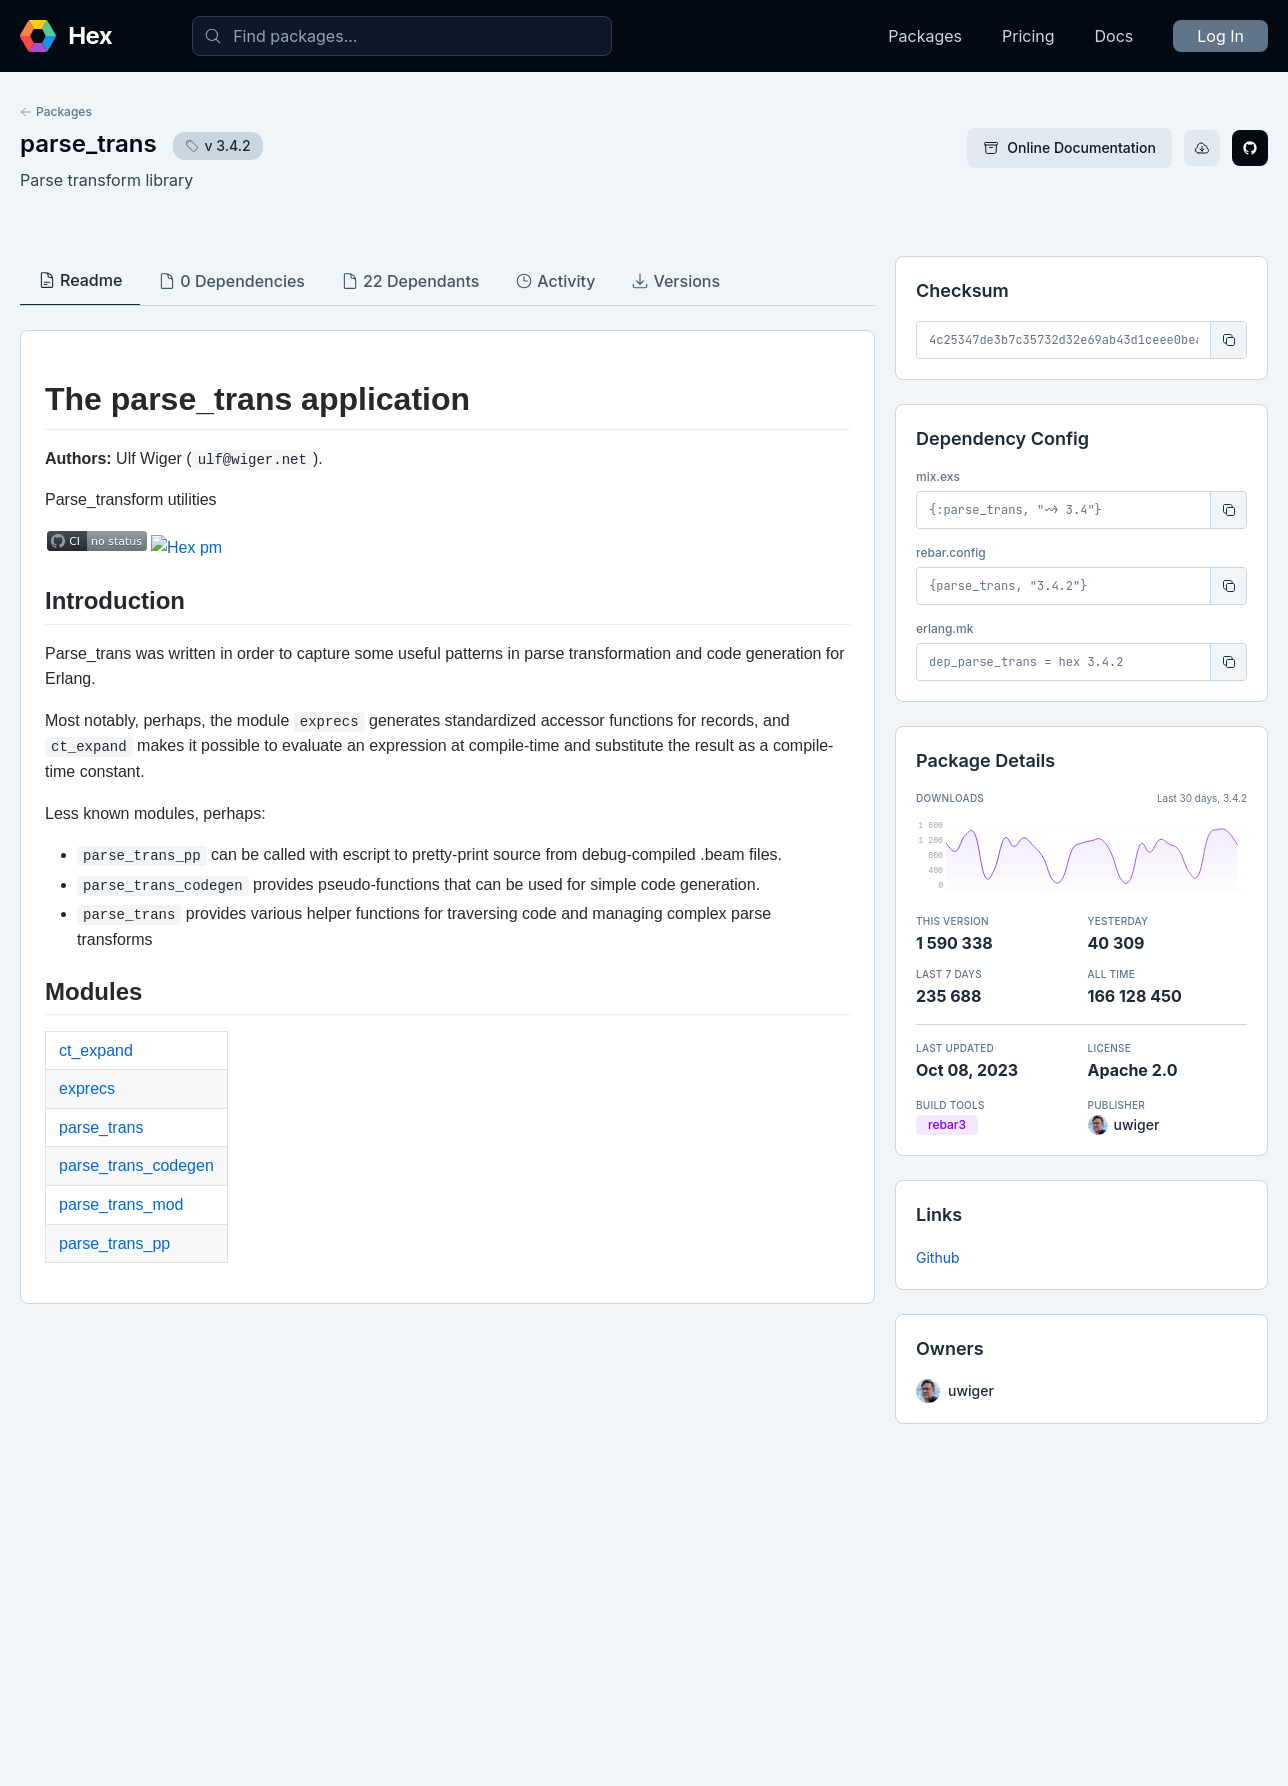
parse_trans (88, 143)
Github (938, 1257)
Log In (1220, 36)
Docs (1114, 36)
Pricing (1028, 36)
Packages (925, 36)
